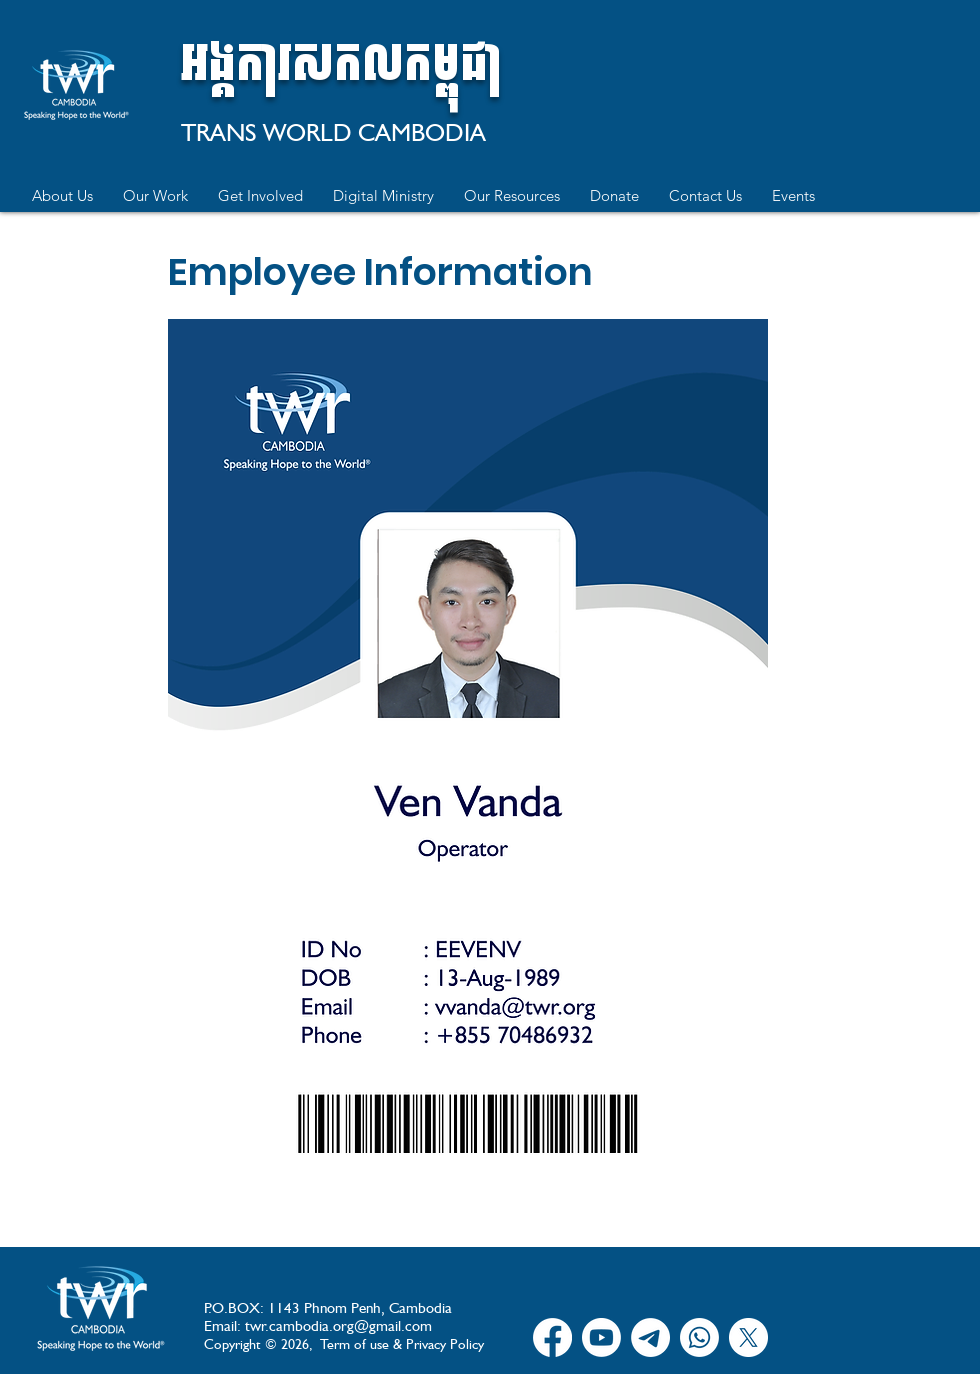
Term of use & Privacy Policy (402, 1344)
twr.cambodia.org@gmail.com (338, 1326)
